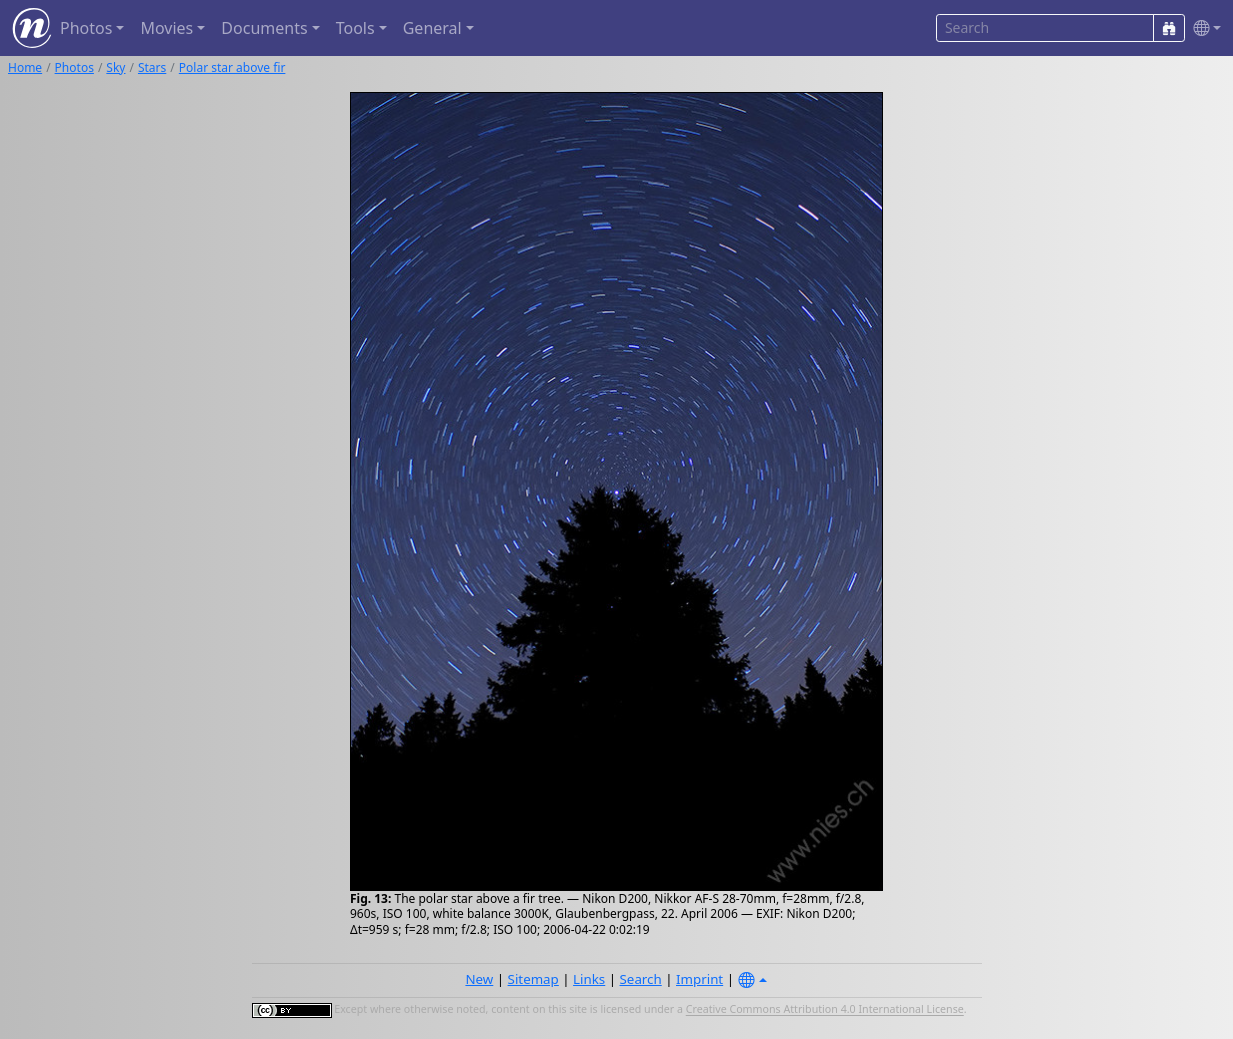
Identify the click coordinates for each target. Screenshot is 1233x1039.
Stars (152, 67)
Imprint (699, 979)
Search (641, 979)
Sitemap (533, 979)
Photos (74, 67)
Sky (115, 67)
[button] (1203, 28)
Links (589, 979)
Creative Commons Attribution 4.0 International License (825, 1010)
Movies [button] (166, 28)
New (479, 979)
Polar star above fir (232, 67)
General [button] (432, 28)
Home (25, 67)
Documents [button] (264, 28)
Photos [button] (86, 28)
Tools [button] (355, 28)
